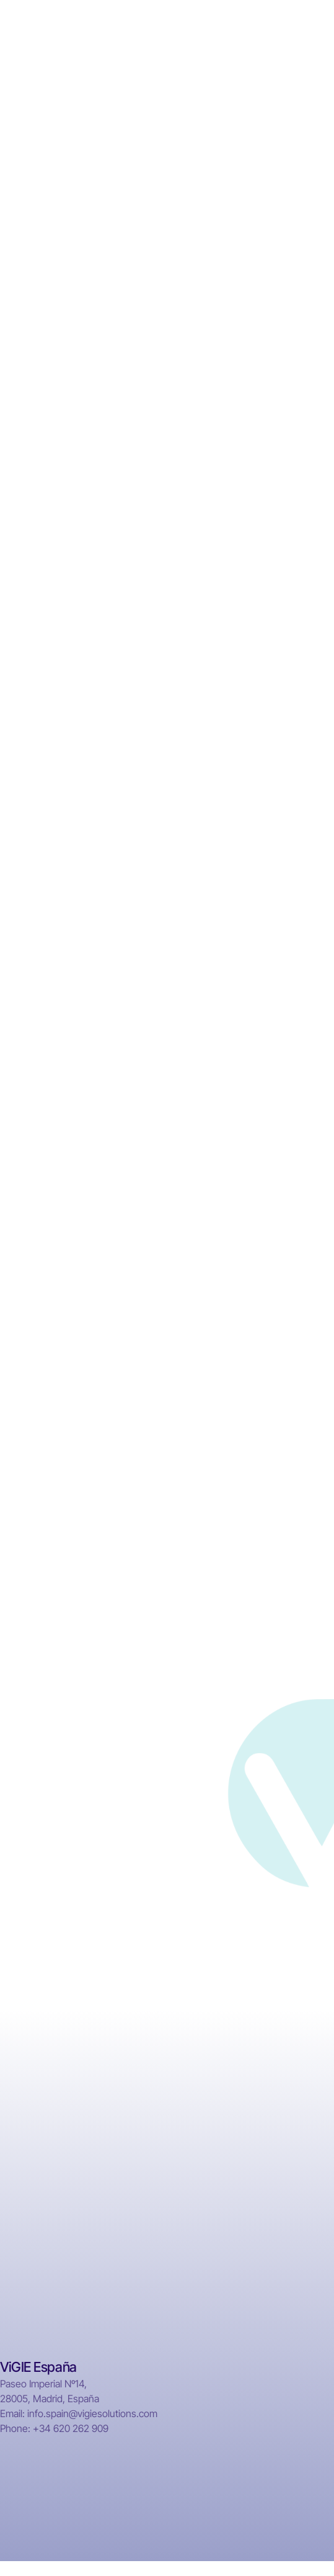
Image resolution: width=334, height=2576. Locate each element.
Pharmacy (289, 2064)
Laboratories (295, 2088)
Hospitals (288, 2041)
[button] (312, 31)
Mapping (287, 2135)
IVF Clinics (290, 2112)
